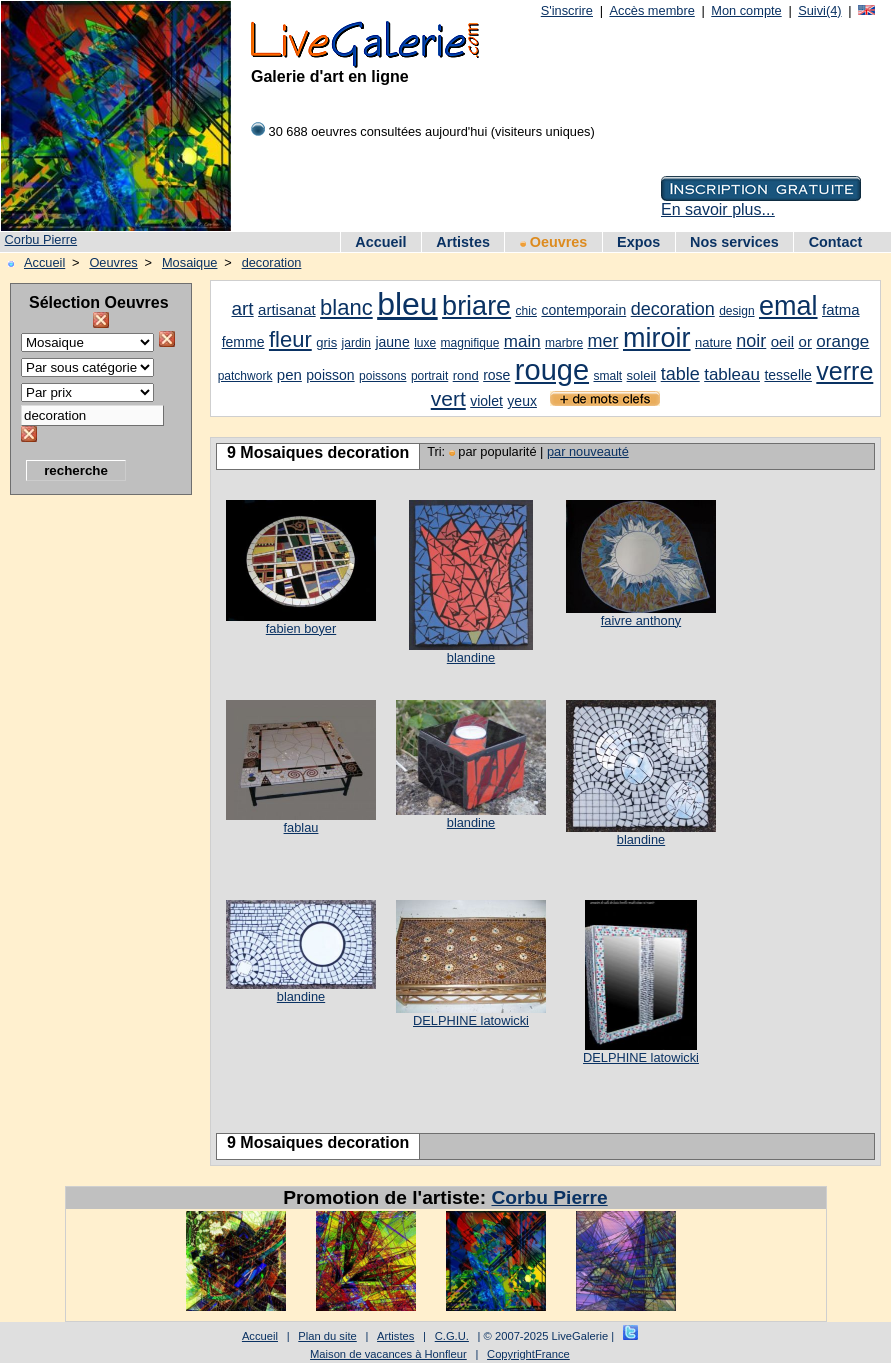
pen (289, 374)
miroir (657, 338)
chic (526, 311)
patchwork (245, 376)
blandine (471, 657)
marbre (564, 343)
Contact (836, 242)
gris (326, 342)
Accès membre (651, 10)
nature (713, 342)
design (736, 311)
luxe (425, 343)
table (680, 374)
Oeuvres (554, 242)
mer (603, 341)
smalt (607, 376)
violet (486, 401)
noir (751, 341)
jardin (356, 343)
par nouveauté (588, 451)
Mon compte (746, 10)
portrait (429, 376)
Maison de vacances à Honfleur (388, 1354)
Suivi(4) (819, 10)
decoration (272, 262)
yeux (522, 401)
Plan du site (327, 1336)
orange (842, 341)
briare (476, 306)
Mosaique (190, 262)
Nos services (734, 242)
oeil (782, 341)
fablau (301, 827)
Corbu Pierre (41, 239)
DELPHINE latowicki (471, 1020)
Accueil (380, 242)
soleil (642, 375)
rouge (552, 370)
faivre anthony (641, 620)
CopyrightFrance (528, 1354)
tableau (732, 374)
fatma (841, 309)
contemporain (583, 310)
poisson (330, 375)
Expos (638, 242)
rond (466, 375)
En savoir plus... (718, 209)
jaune (392, 342)
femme (243, 342)
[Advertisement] (90, 805)
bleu (407, 304)
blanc (346, 307)
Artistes (463, 242)
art (242, 308)
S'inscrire (567, 10)
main (522, 341)
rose (496, 375)
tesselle (787, 375)
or (805, 341)
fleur (290, 339)
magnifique (470, 343)
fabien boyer (301, 628)
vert (448, 398)
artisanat (287, 309)
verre (844, 371)
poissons (382, 376)
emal (788, 306)
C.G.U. (452, 1336)
